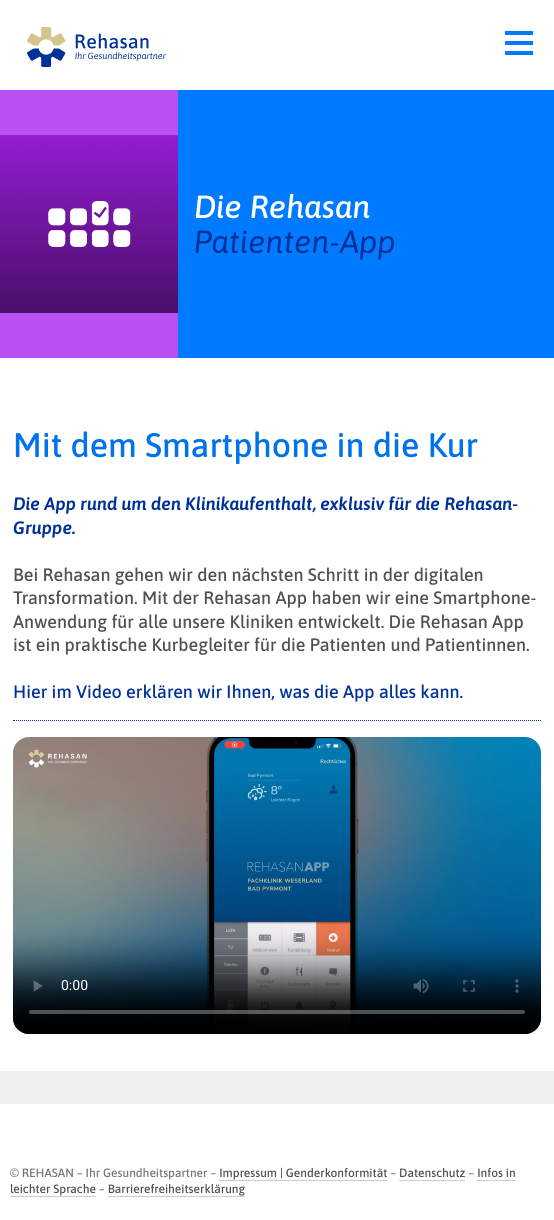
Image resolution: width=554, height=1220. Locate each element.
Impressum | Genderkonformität (303, 1173)
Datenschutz (432, 1173)
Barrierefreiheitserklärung (176, 1189)
